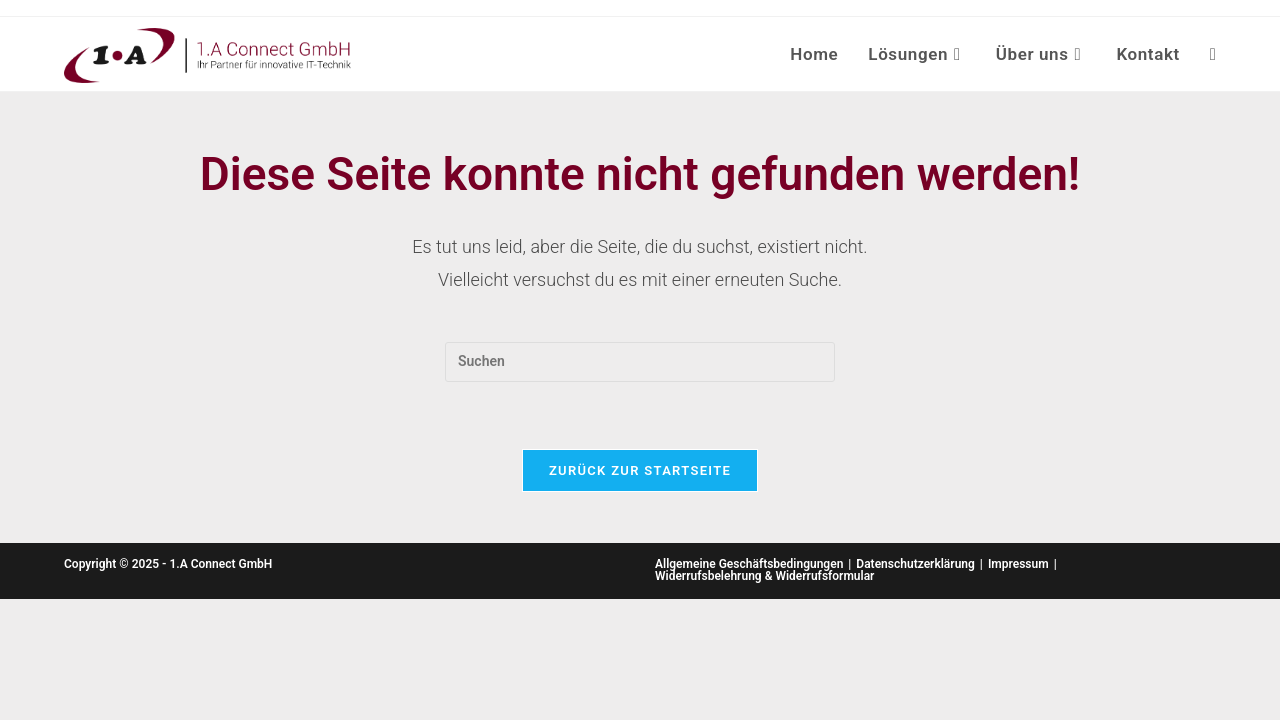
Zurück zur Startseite (640, 470)
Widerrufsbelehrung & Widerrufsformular (764, 576)
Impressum (1018, 564)
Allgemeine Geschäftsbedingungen (749, 564)
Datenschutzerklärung (915, 564)
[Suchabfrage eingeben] (640, 362)
